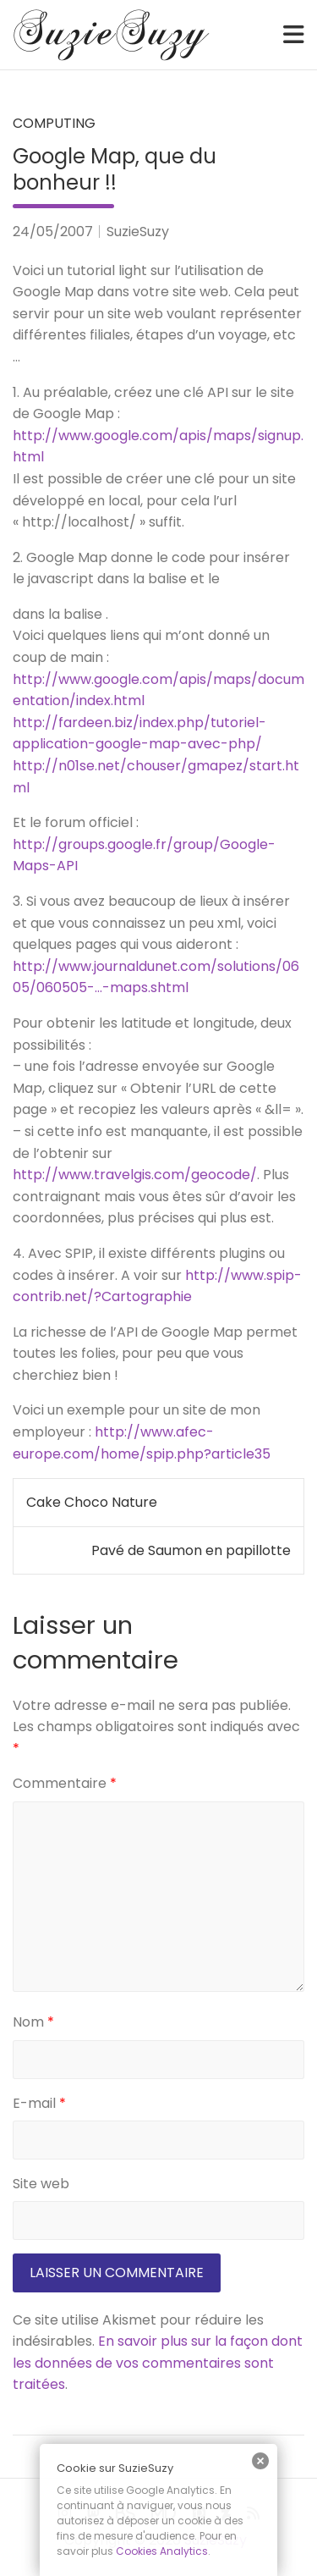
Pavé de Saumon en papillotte (191, 1550)
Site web (41, 2183)
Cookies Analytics (162, 2551)
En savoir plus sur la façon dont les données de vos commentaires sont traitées (158, 2362)
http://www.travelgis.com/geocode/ (135, 1174)
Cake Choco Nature (91, 1502)
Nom (33, 2022)
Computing (54, 123)
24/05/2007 (53, 231)
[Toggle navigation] (293, 34)
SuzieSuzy (138, 231)
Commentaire (65, 1783)
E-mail (39, 2103)
